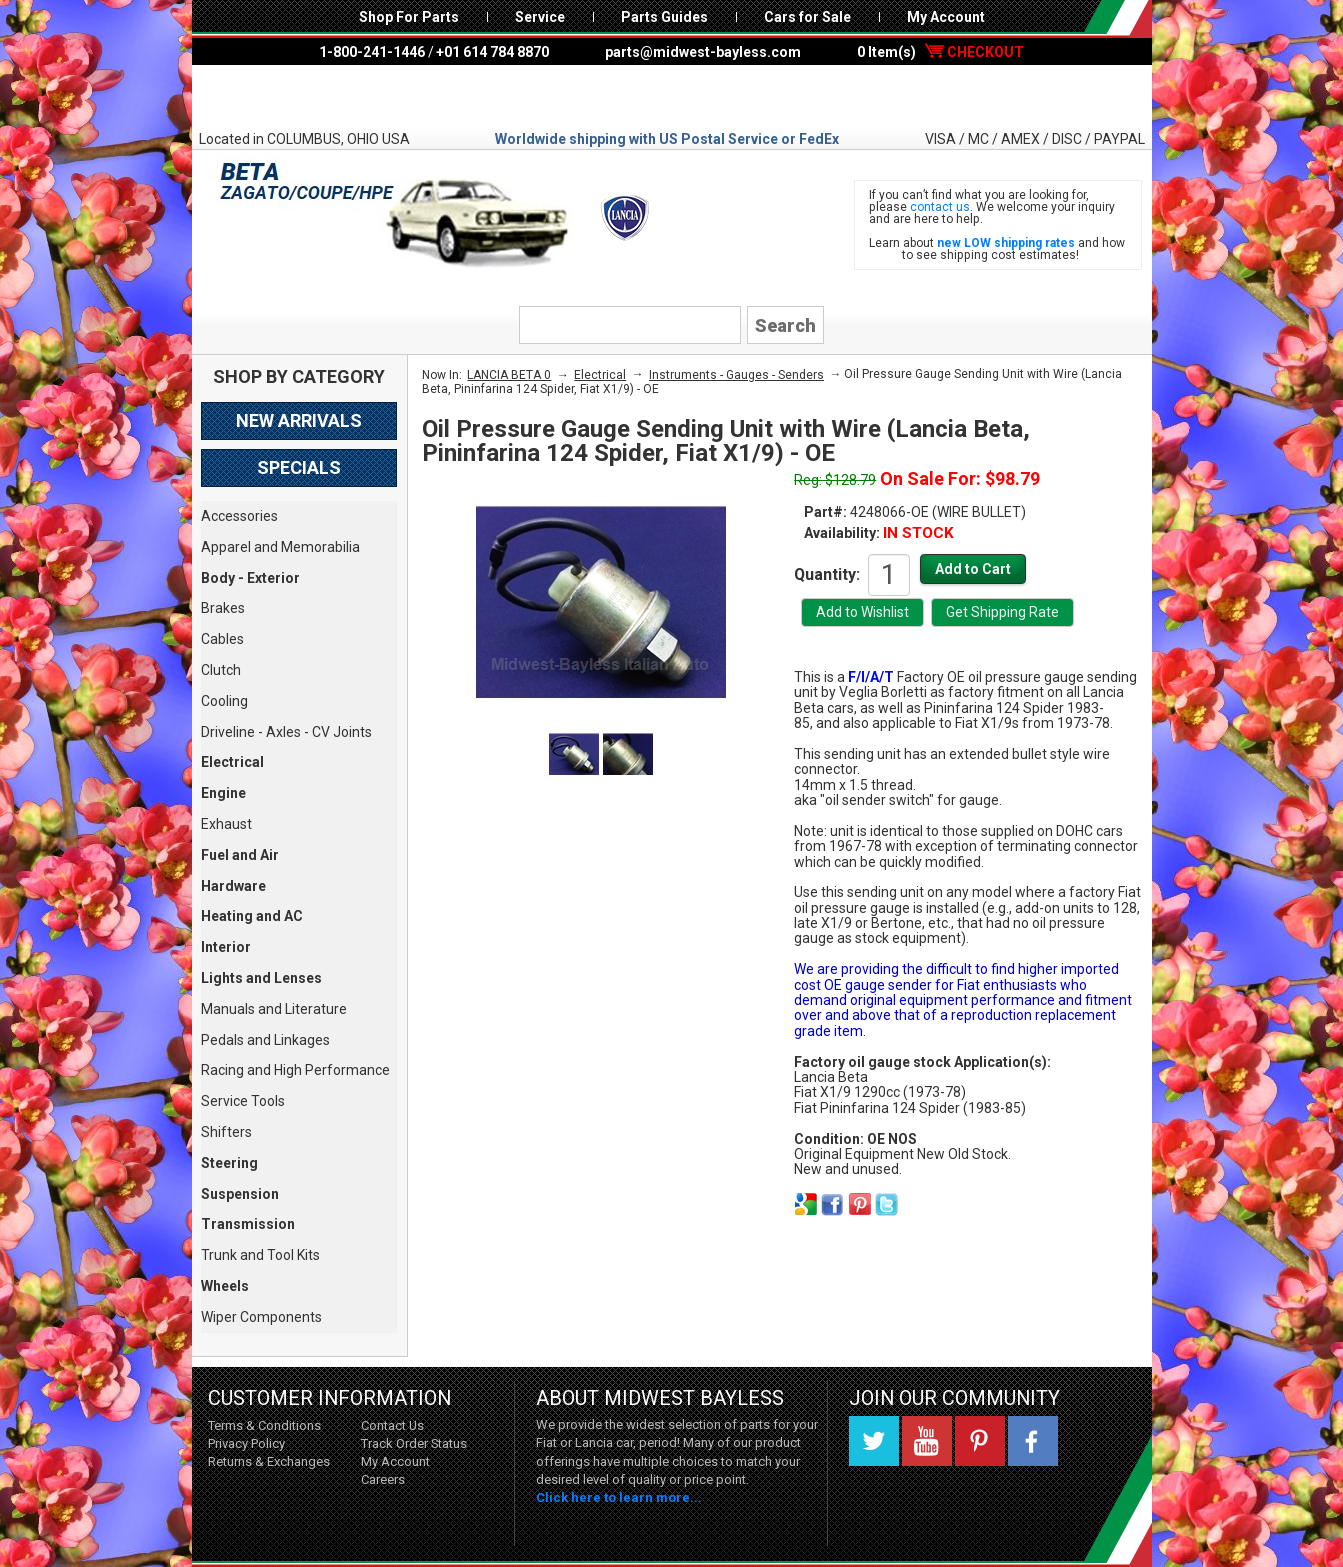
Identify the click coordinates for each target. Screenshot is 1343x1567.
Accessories (239, 516)
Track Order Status (414, 1443)
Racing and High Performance (295, 1070)
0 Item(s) (940, 52)
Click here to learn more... (619, 1497)
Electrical (232, 762)
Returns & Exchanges (269, 1461)
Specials (299, 467)
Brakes (223, 608)
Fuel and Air (240, 855)
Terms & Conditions (264, 1425)
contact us (940, 207)
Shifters (226, 1132)
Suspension (240, 1194)
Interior (226, 947)
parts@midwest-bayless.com (703, 52)
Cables (222, 639)
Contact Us (392, 1425)
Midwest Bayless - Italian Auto (672, 97)
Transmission (248, 1224)
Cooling (224, 701)
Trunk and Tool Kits (260, 1255)
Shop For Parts (409, 17)
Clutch (221, 670)
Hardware (233, 886)
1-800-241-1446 (372, 52)
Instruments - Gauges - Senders (736, 375)
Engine (223, 793)
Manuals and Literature (274, 1009)
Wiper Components (261, 1317)
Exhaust (226, 824)
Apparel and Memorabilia (280, 547)
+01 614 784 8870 (492, 52)
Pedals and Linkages (265, 1040)
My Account (946, 17)
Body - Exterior (250, 578)
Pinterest (980, 1441)
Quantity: (827, 574)
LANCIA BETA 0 (509, 375)
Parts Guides (664, 17)
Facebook (1033, 1441)
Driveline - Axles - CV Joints (286, 732)
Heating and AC (252, 916)
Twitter (874, 1441)
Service (540, 17)
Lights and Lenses (261, 978)
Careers (383, 1479)
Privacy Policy (246, 1443)
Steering (229, 1163)
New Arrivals (299, 420)
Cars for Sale (807, 17)
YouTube (927, 1441)
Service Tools (243, 1101)
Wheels (225, 1286)
